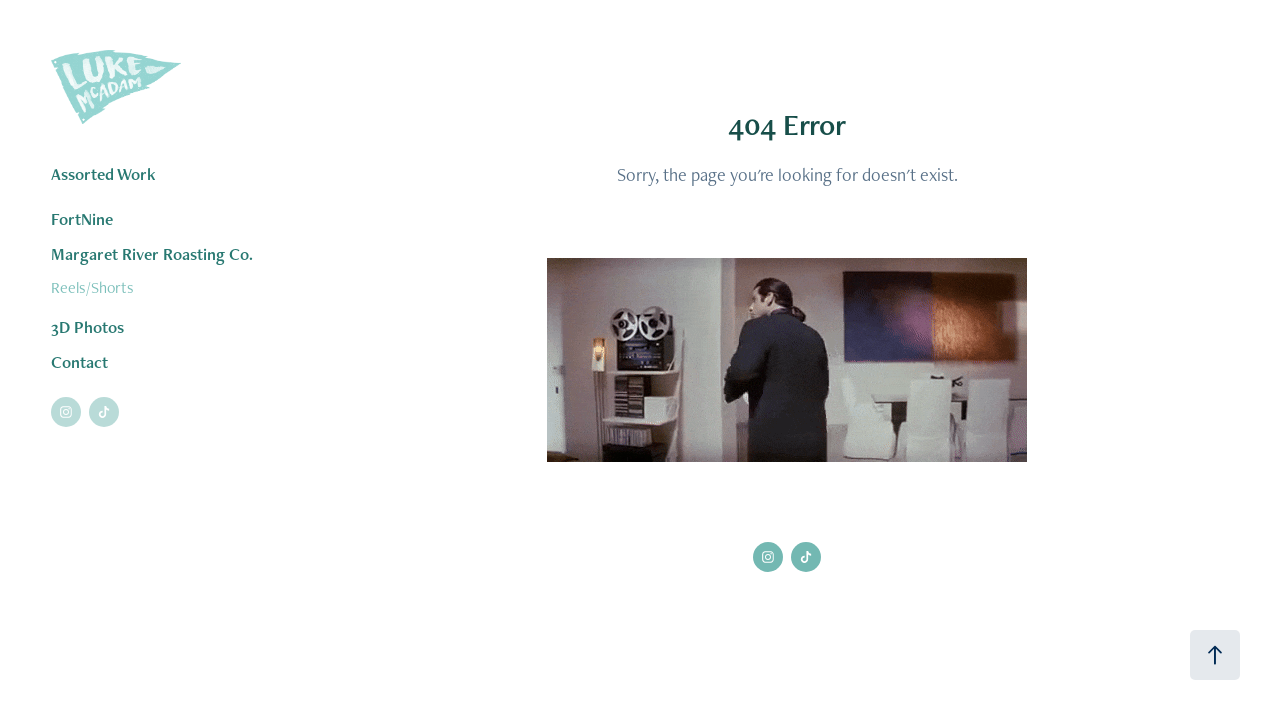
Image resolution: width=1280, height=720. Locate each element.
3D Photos (87, 327)
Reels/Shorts (92, 287)
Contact (79, 362)
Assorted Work (103, 174)
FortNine (82, 219)
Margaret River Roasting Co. (152, 254)
